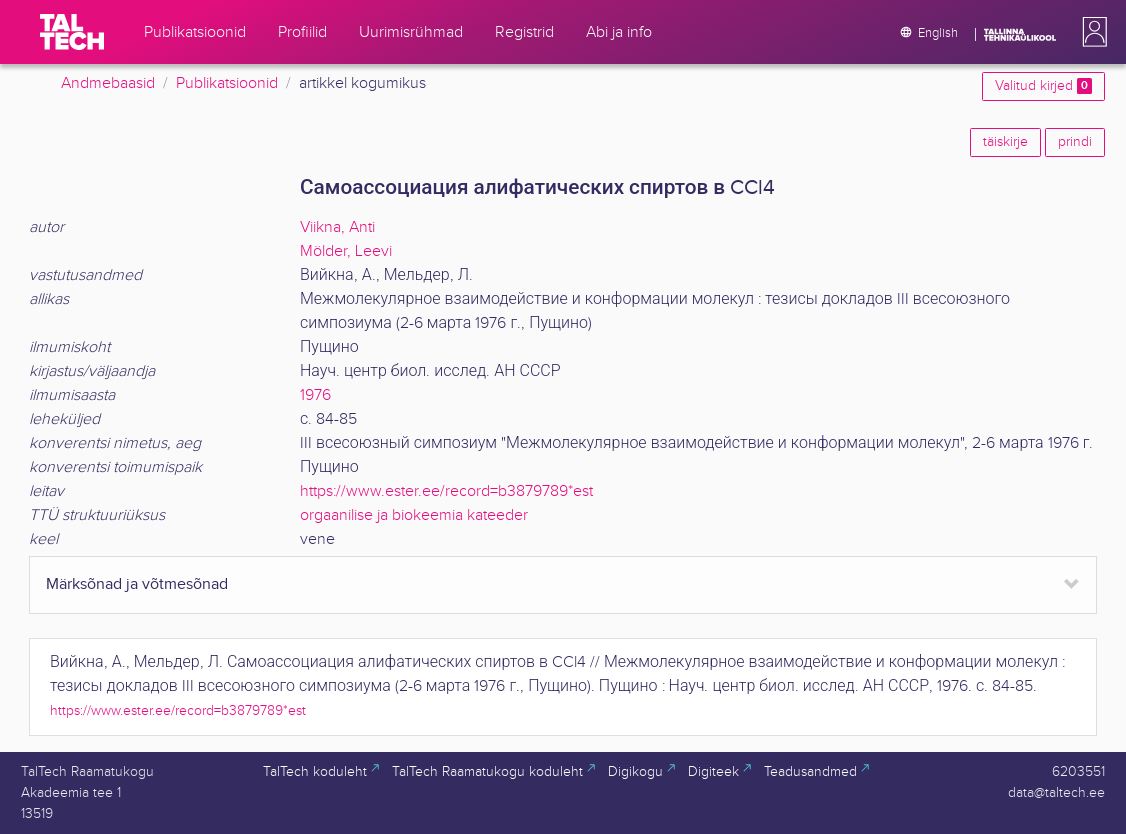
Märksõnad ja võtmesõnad (137, 584)
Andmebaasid (108, 83)
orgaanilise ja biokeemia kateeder (414, 515)
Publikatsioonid (227, 83)
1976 (315, 395)
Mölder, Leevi (346, 251)
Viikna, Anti (337, 227)
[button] (1091, 32)
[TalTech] (72, 32)
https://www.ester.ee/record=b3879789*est (446, 491)
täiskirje (1005, 142)
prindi (1075, 142)
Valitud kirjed (1043, 86)
